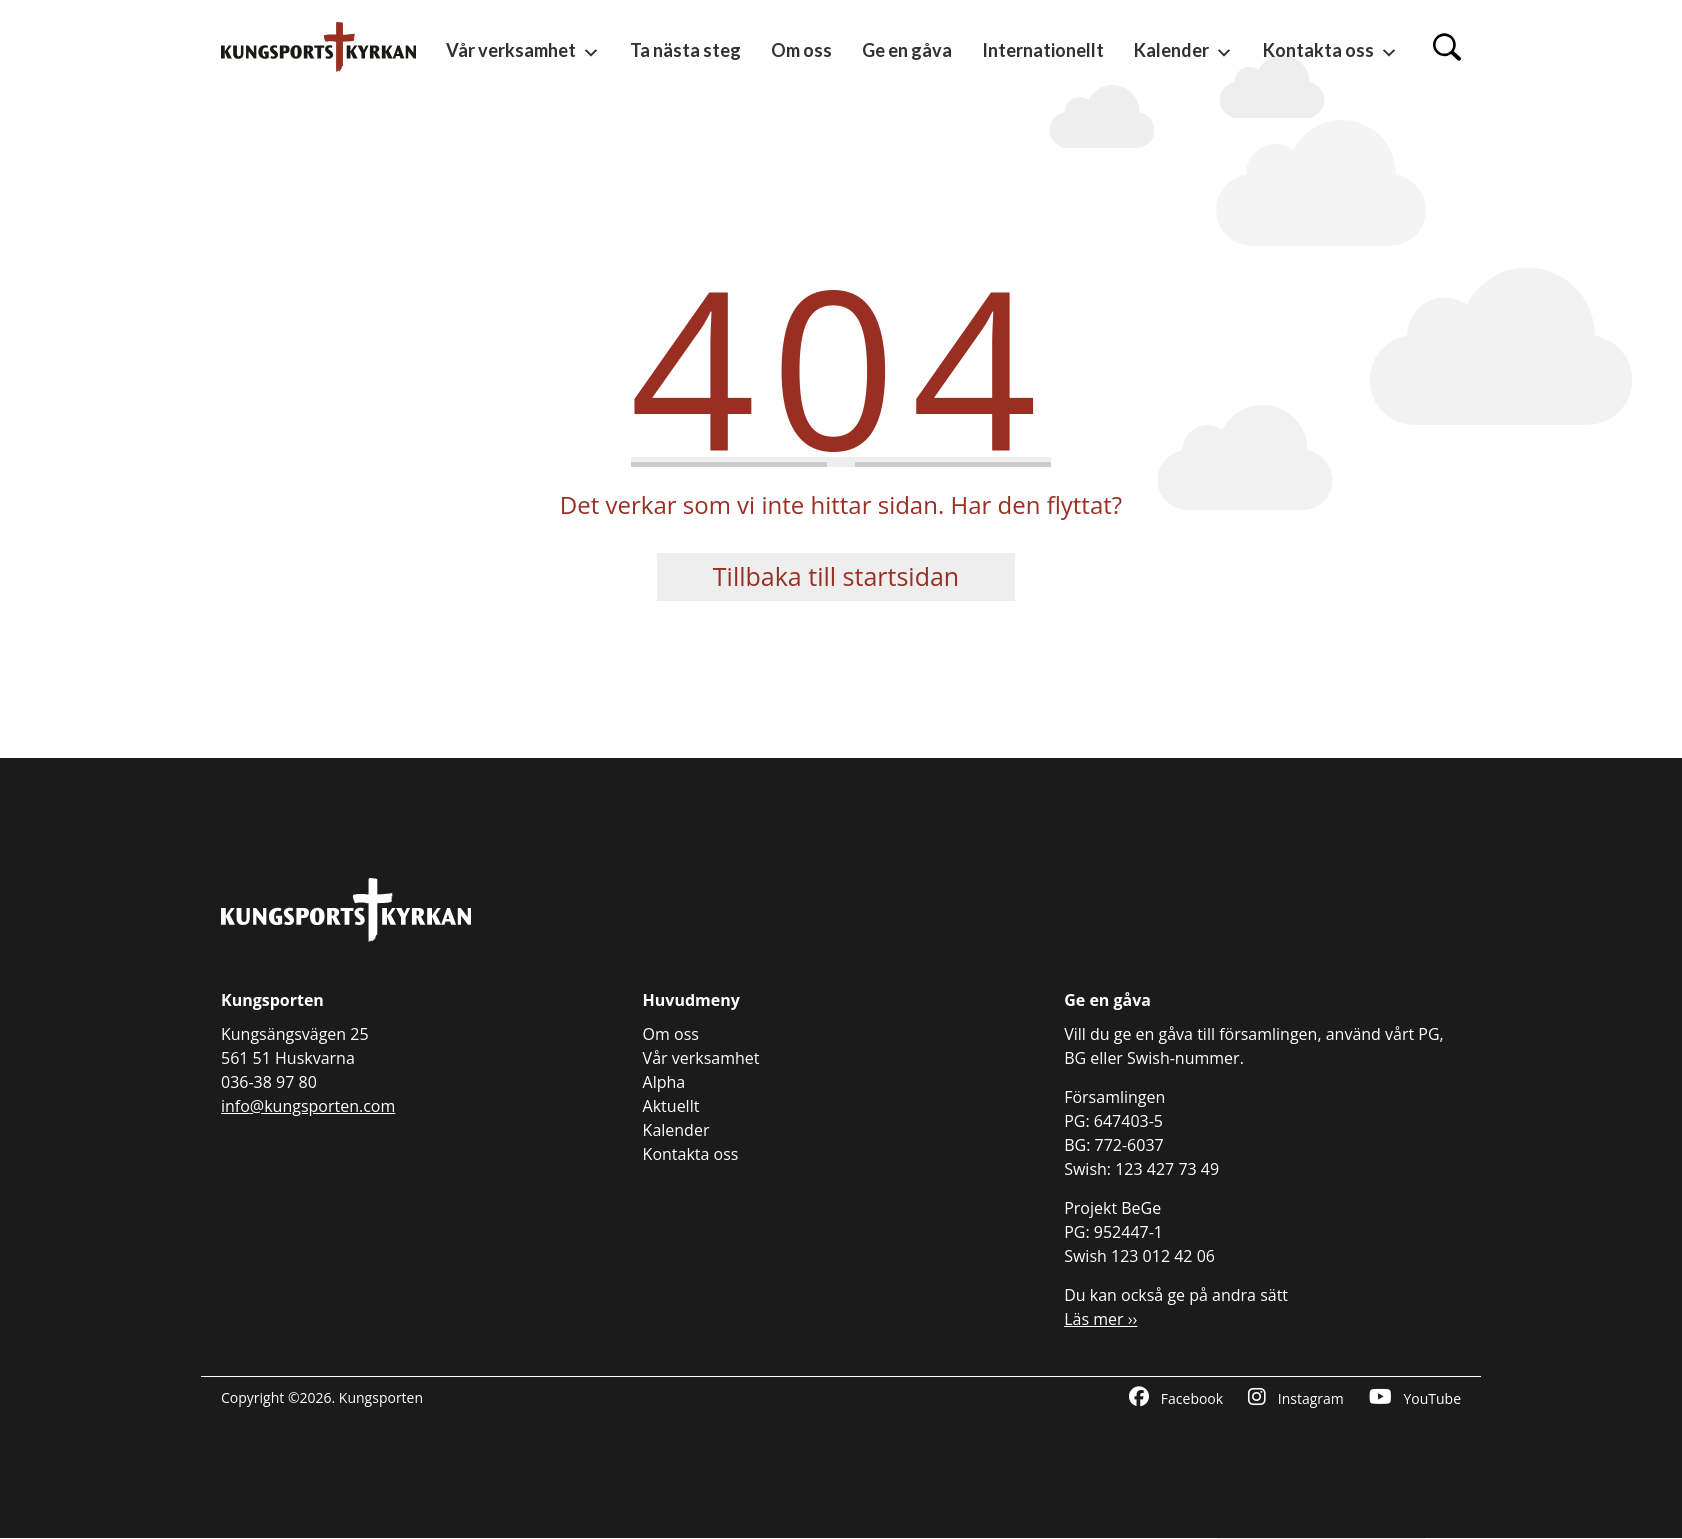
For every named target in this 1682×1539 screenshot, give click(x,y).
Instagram (1296, 1397)
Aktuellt (671, 1106)
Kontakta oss (1330, 51)
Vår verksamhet (523, 51)
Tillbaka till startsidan (836, 576)
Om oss (801, 50)
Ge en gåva (907, 50)
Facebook (1176, 1397)
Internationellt (1043, 50)
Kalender (1183, 51)
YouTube (1415, 1397)
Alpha (664, 1082)
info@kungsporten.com (308, 1106)
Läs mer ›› (1100, 1319)
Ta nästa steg (685, 50)
